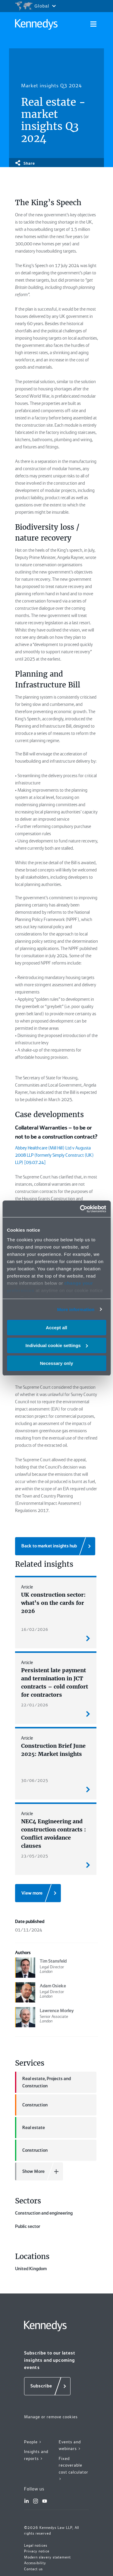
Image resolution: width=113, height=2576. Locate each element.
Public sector (55, 2269)
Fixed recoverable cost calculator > (73, 2555)
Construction (31, 2104)
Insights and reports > (36, 2541)
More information (75, 1309)
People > (33, 2528)
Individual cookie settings (57, 1345)
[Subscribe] (47, 2472)
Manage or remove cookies (51, 2502)
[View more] (38, 1893)
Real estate (30, 2127)
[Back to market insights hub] (55, 1546)
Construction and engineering (55, 2227)
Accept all (56, 1327)
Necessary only (56, 1363)
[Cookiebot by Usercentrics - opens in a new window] (80, 1209)
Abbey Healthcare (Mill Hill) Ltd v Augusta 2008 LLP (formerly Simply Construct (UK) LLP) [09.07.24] (54, 1155)
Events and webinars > (70, 2531)
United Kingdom (55, 2340)
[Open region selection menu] (35, 6)
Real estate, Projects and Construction (43, 2082)
